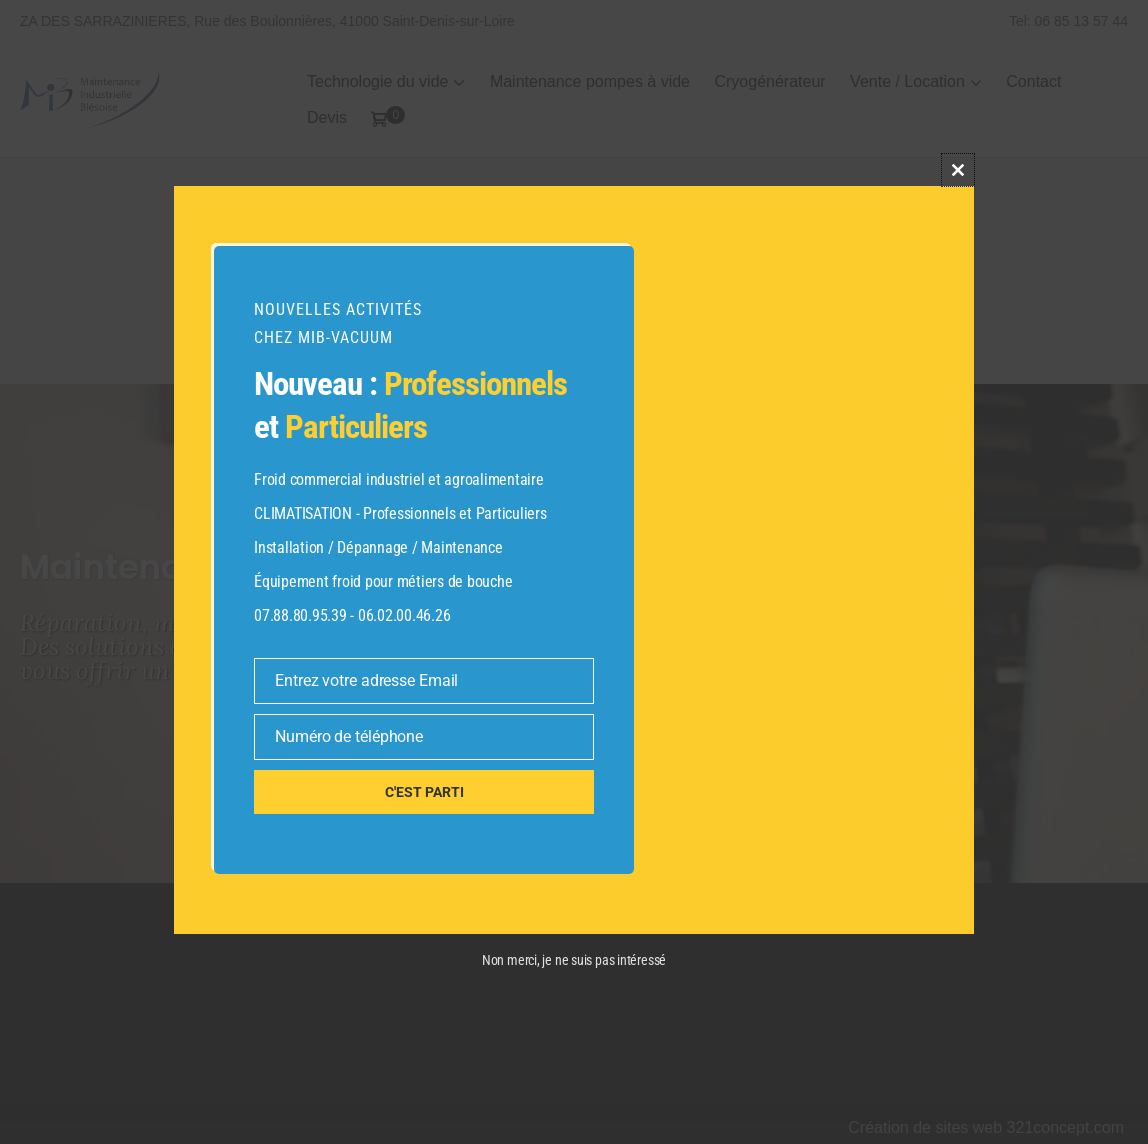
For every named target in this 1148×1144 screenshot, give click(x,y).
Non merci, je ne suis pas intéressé (574, 960)
